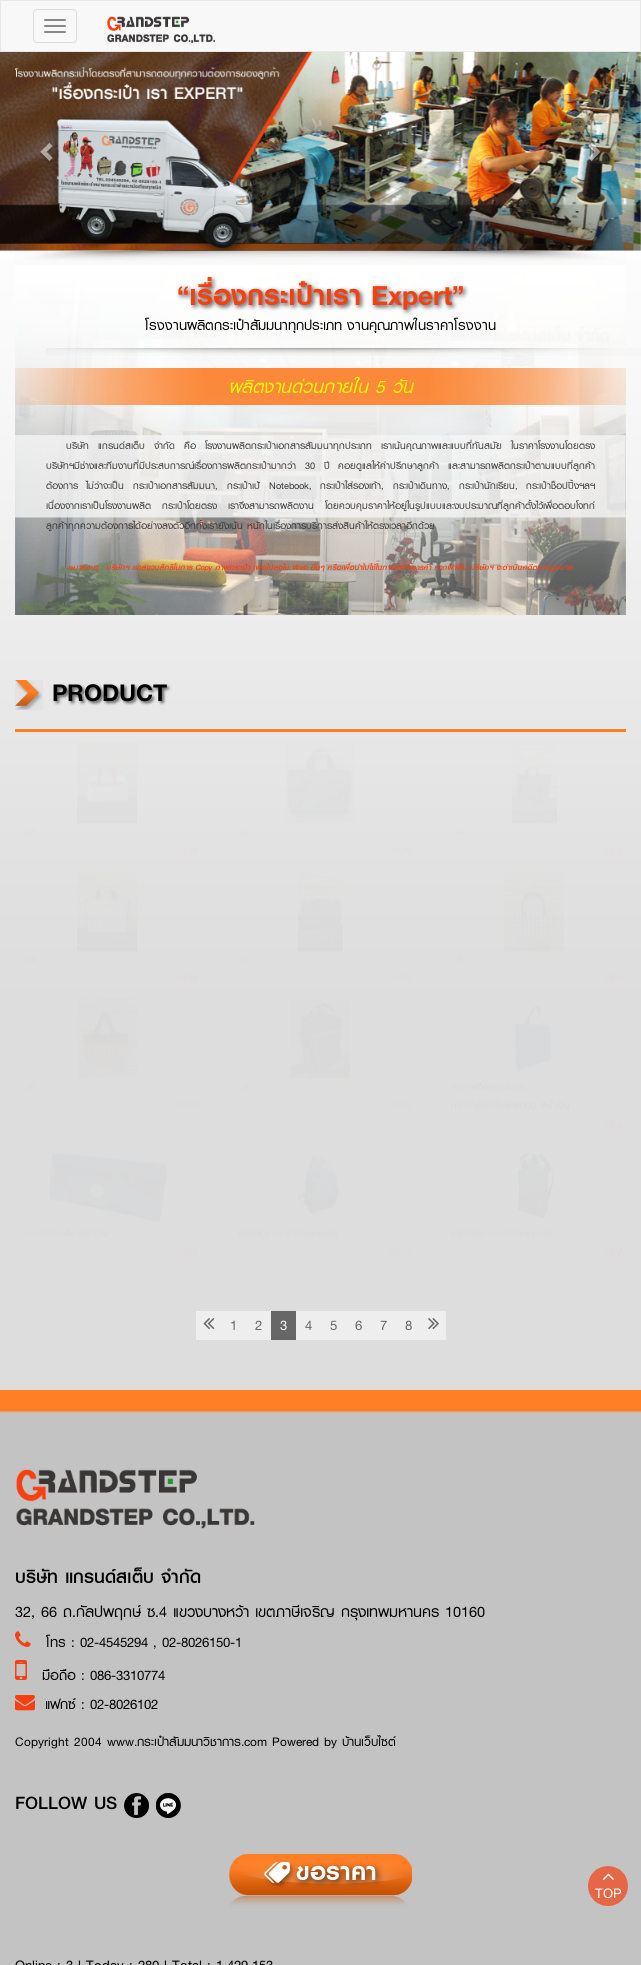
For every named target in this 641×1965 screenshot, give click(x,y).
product (91, 692)
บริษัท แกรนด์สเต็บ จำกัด (108, 1577)
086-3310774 (127, 1675)
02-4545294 (116, 1642)
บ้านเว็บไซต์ (369, 1741)
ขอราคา (336, 1871)
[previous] (208, 1325)
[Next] (433, 1325)
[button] (48, 150)
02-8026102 (124, 1704)
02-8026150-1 (202, 1642)
